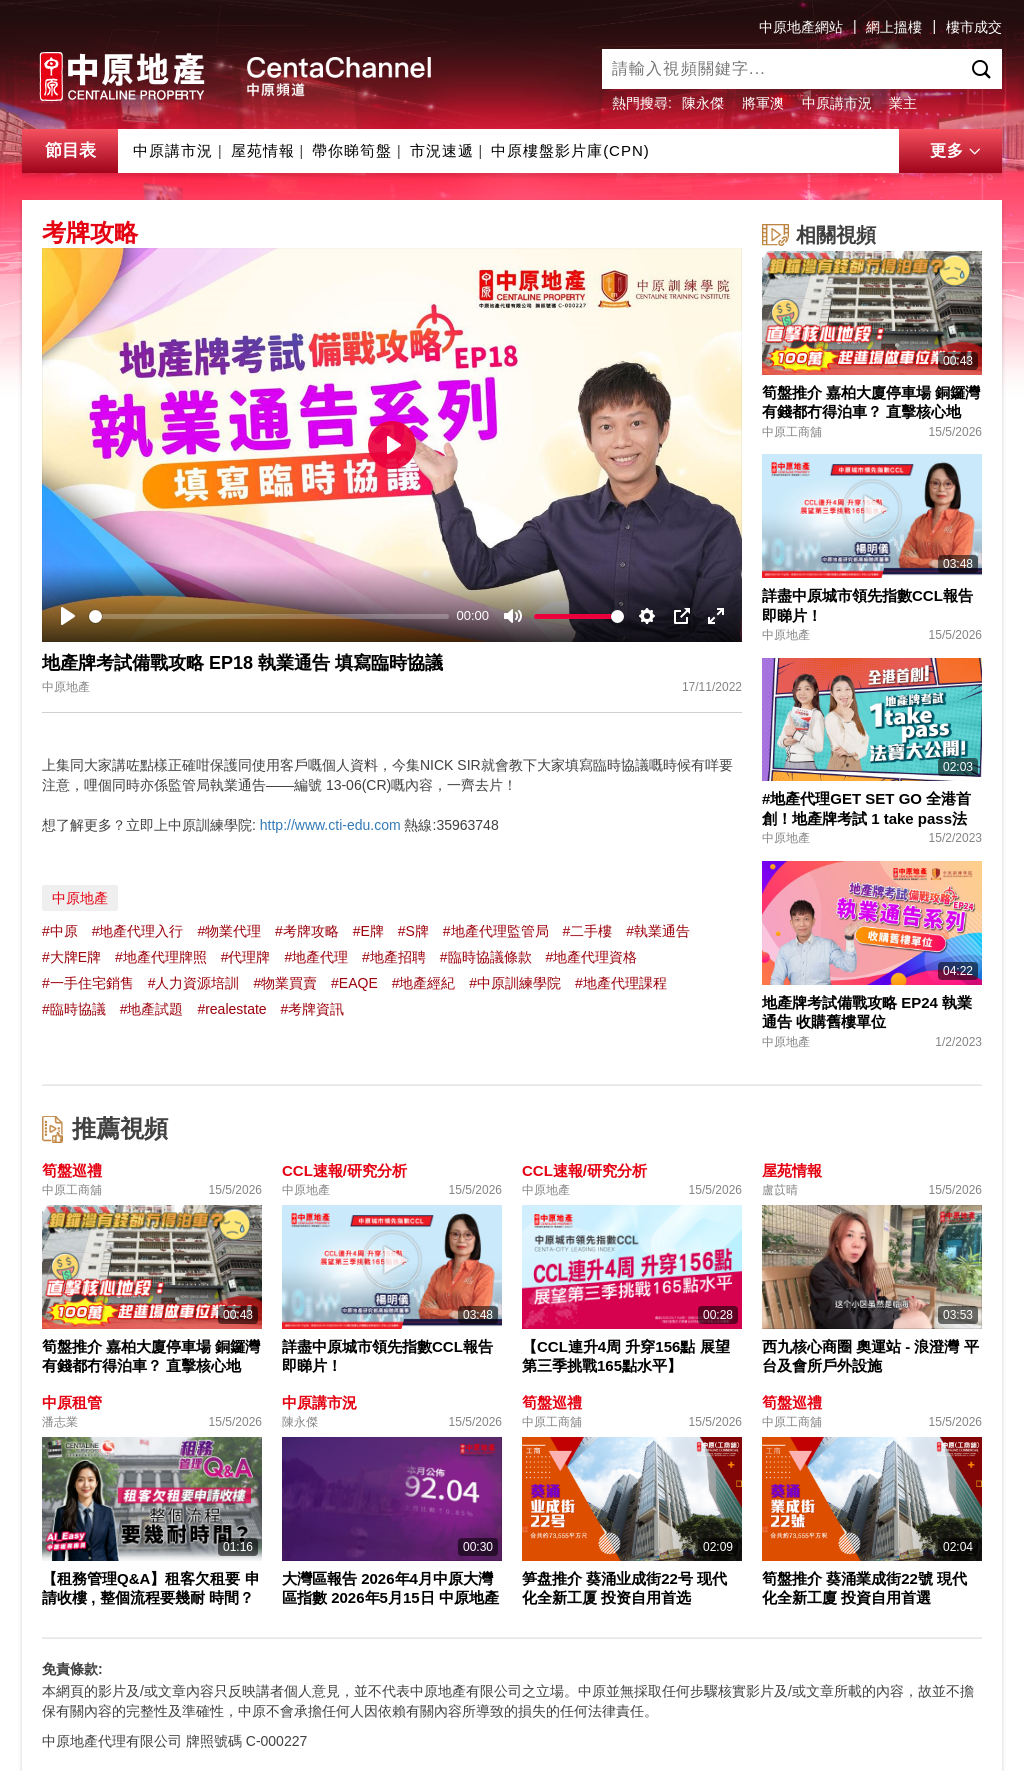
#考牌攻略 (307, 931)
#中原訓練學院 (515, 983)
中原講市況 (837, 103)
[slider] (269, 616)
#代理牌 (246, 957)
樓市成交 (974, 27)
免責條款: (72, 1669)
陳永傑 (703, 103)
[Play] (68, 616)
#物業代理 (229, 931)
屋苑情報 (263, 150)
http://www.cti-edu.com (330, 825)
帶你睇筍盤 (352, 150)
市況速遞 (442, 150)
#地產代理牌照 (161, 957)
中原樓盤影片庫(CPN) (570, 150)
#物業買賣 (285, 983)
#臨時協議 (74, 1009)
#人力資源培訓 (194, 983)
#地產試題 (152, 1009)
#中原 (60, 931)
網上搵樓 (894, 27)
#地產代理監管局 (496, 931)
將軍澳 (763, 103)
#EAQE (354, 983)
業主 (903, 103)
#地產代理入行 (138, 931)
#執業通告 (658, 931)
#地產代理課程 (621, 983)
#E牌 (368, 931)
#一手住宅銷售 (88, 983)
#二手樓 (587, 931)
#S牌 (413, 931)
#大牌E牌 (71, 957)
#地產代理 (316, 957)
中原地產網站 (801, 27)
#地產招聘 (394, 957)
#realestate (231, 1009)
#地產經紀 (424, 983)
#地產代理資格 (591, 957)
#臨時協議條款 (486, 957)
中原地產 (80, 898)
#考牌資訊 (313, 1009)
